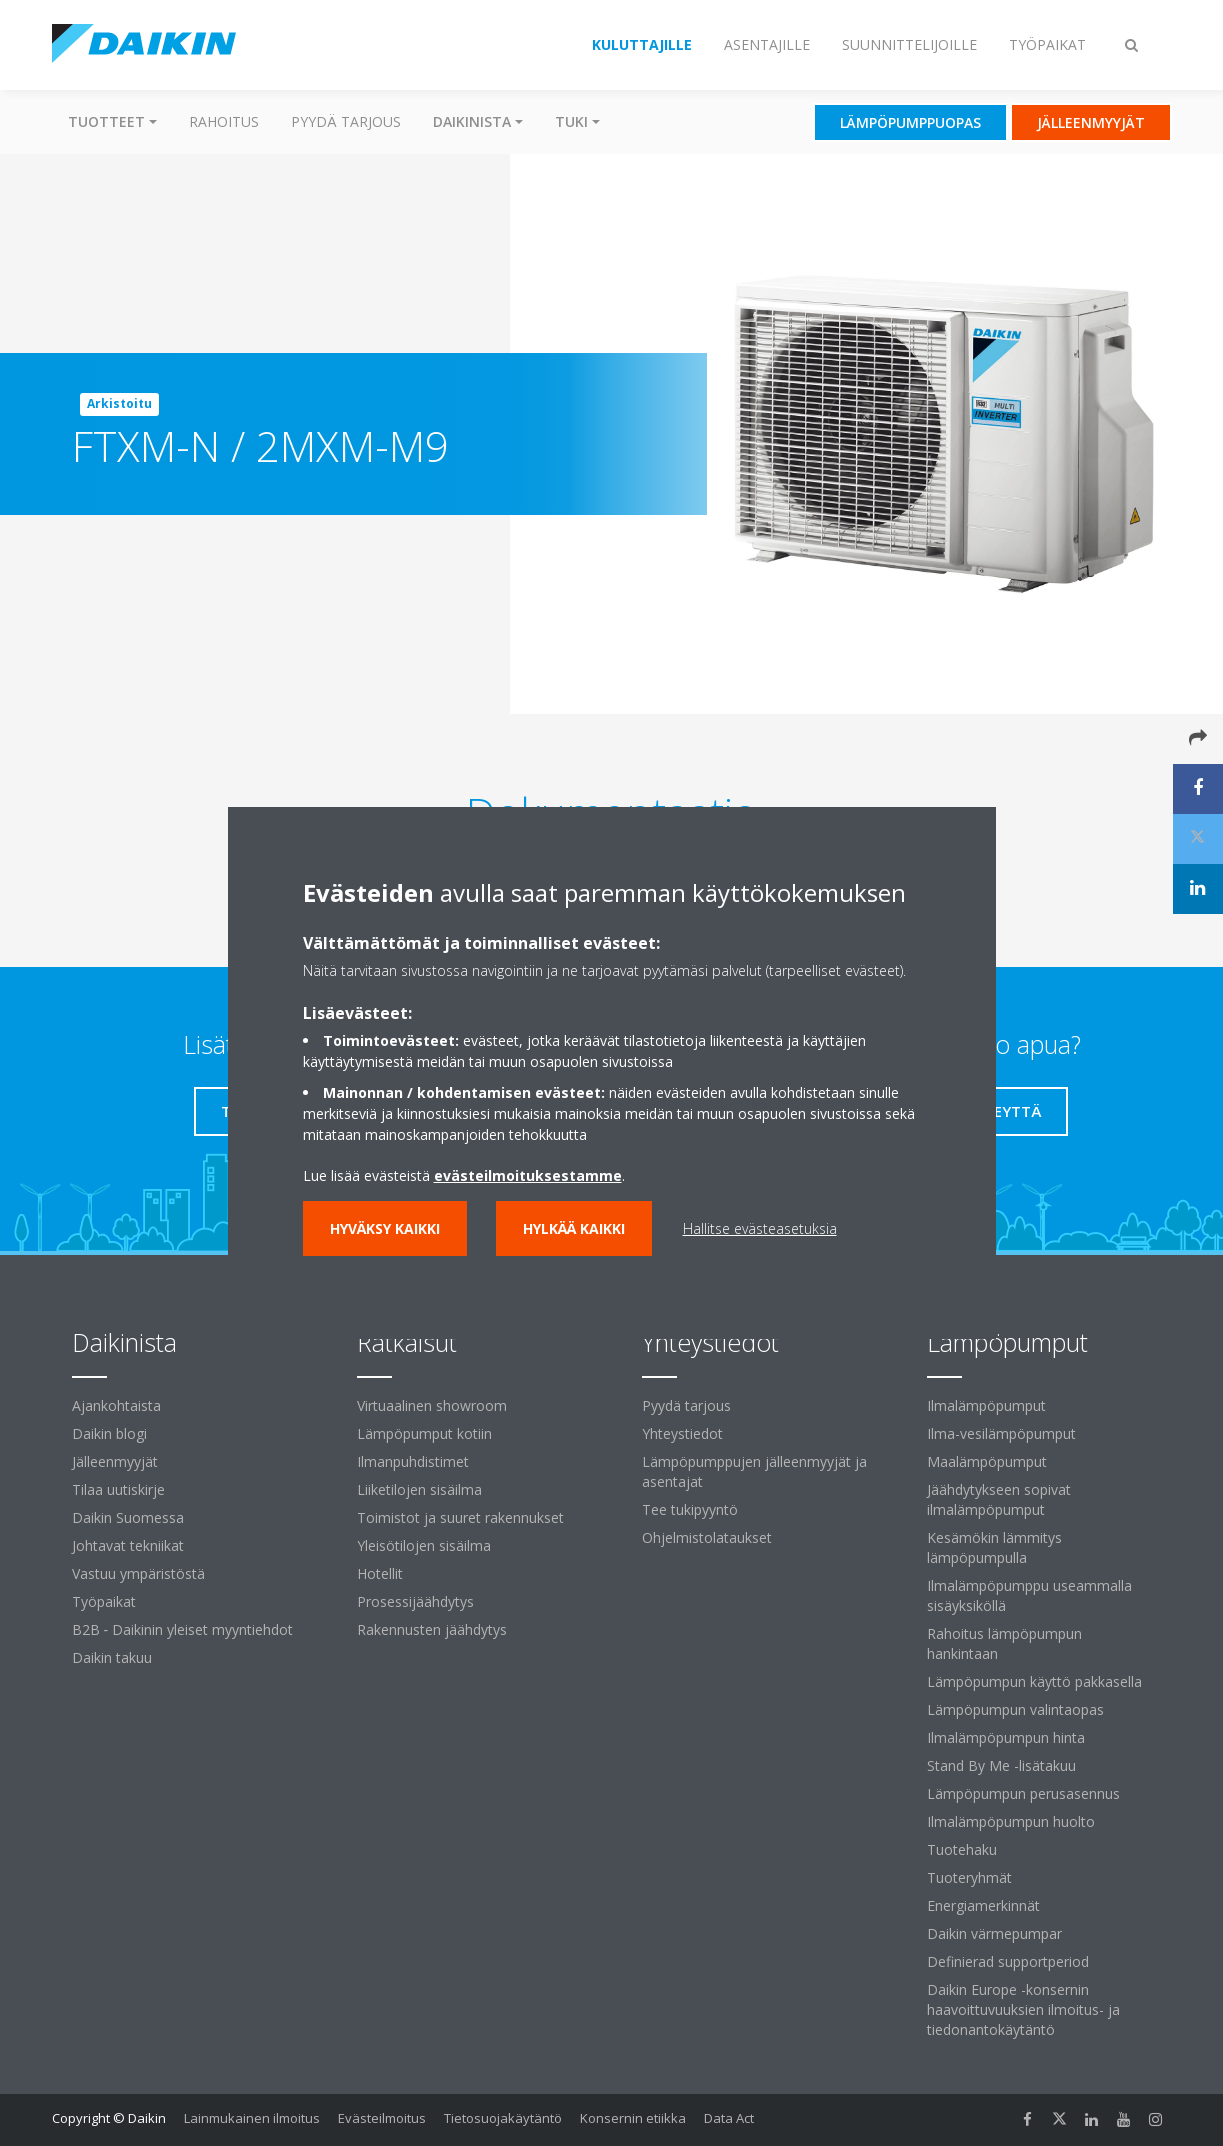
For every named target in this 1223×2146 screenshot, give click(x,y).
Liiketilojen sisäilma (419, 1489)
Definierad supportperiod (1008, 1961)
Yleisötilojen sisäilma (424, 1545)
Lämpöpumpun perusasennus (1023, 1793)
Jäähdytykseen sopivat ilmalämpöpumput (999, 1499)
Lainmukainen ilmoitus (252, 2118)
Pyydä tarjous (346, 121)
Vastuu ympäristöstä (138, 1573)
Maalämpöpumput (987, 1461)
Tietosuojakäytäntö (503, 2118)
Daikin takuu (112, 1657)
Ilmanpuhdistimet (413, 1461)
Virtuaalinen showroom (432, 1405)
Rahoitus (224, 121)
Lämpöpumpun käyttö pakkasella (1034, 1681)
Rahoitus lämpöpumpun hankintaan (1004, 1643)
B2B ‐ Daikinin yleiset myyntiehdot (183, 1629)
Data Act (729, 2118)
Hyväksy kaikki (385, 1228)
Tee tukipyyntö (690, 1509)
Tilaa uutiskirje (118, 1489)
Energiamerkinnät (983, 1905)
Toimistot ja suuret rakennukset (460, 1517)
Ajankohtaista (116, 1405)
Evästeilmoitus (382, 2118)
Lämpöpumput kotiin (424, 1433)
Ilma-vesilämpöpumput (1001, 1433)
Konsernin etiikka (633, 2118)
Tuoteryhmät (969, 1877)
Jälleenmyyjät (115, 1461)
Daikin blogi (109, 1433)
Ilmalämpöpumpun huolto (1011, 1821)
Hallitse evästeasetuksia (760, 1228)
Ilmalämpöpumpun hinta (1006, 1737)
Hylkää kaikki (574, 1228)
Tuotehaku (962, 1849)
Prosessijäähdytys (415, 1601)
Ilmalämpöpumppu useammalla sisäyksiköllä (1029, 1595)
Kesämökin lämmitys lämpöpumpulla (994, 1547)
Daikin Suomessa (128, 1517)
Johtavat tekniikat (128, 1545)
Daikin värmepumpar (994, 1933)
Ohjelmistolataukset (707, 1537)
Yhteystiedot (682, 1433)
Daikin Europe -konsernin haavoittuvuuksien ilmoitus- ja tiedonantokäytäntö (1023, 2009)
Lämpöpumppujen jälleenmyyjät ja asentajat (754, 1471)
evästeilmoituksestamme (528, 1175)
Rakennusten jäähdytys (432, 1629)
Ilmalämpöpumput (986, 1405)
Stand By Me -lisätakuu (1001, 1765)
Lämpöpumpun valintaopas (1015, 1709)
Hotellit (380, 1573)
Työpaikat (104, 1601)
